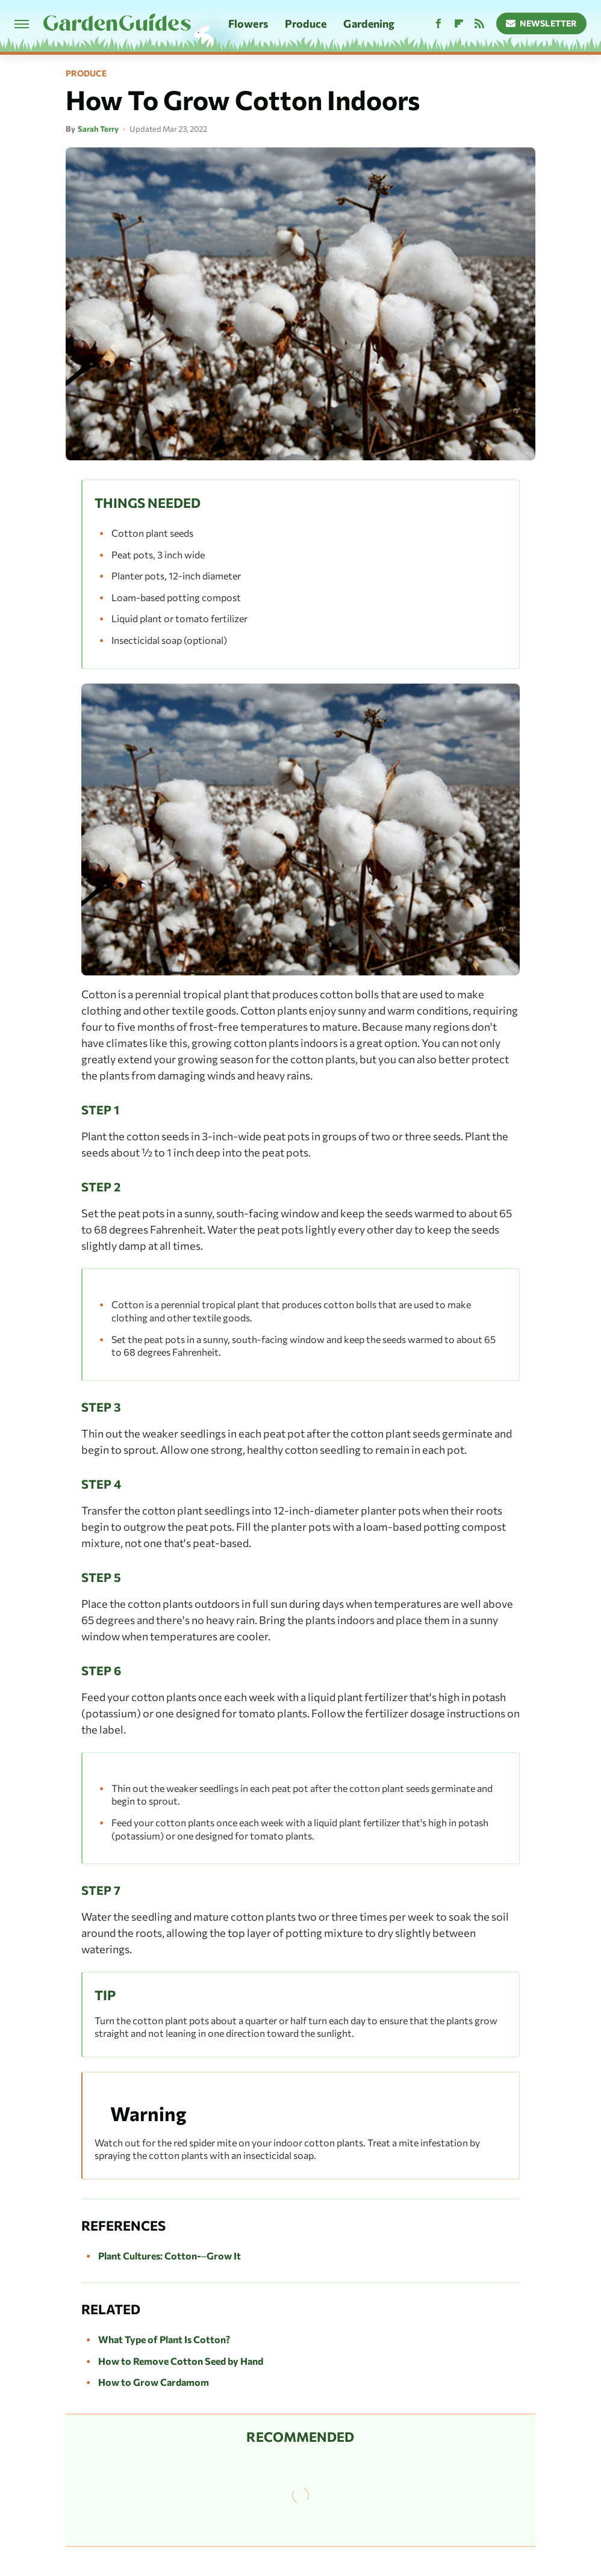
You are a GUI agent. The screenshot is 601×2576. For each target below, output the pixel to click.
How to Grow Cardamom (153, 2382)
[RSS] (479, 23)
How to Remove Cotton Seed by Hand (180, 2361)
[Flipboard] (458, 23)
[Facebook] (438, 23)
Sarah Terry (98, 129)
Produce (306, 23)
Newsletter (542, 23)
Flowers (248, 23)
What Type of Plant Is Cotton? (164, 2339)
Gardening (368, 23)
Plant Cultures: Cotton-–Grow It (169, 2255)
